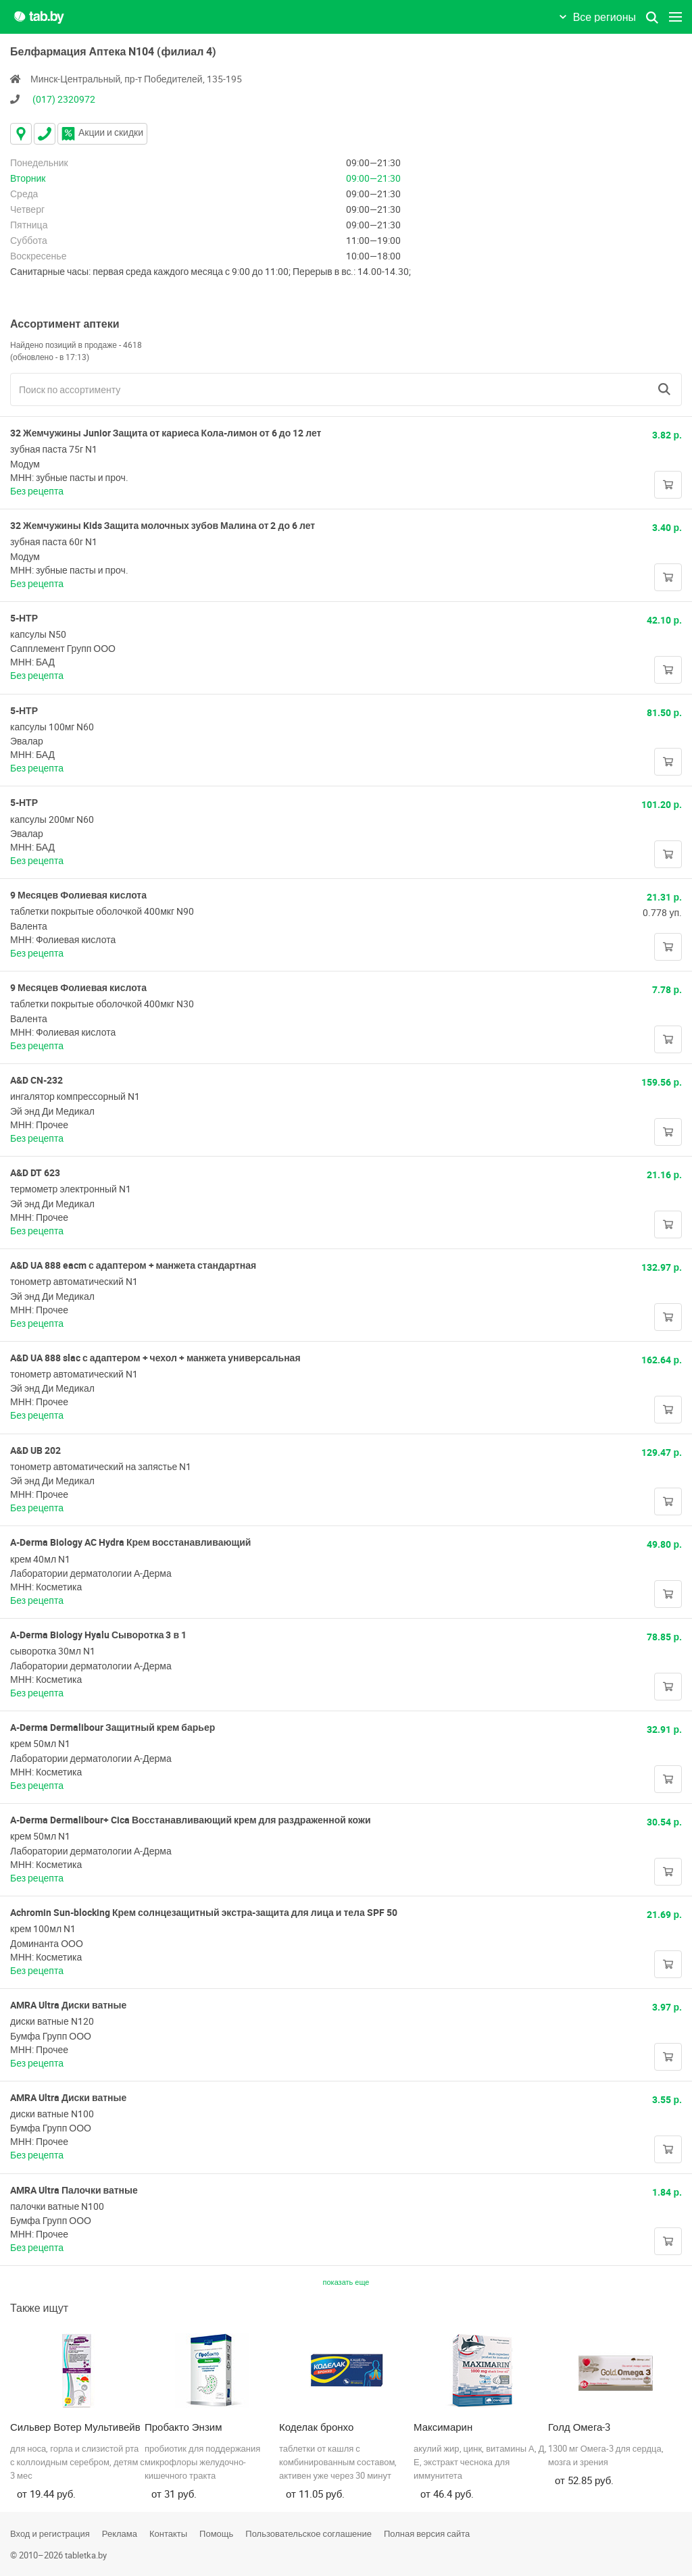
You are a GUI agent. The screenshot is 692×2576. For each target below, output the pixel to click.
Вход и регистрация (50, 2533)
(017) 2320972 (63, 99)
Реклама (119, 2533)
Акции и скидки (102, 132)
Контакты (168, 2533)
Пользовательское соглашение (308, 2533)
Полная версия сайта (427, 2533)
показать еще (346, 2282)
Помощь (216, 2533)
